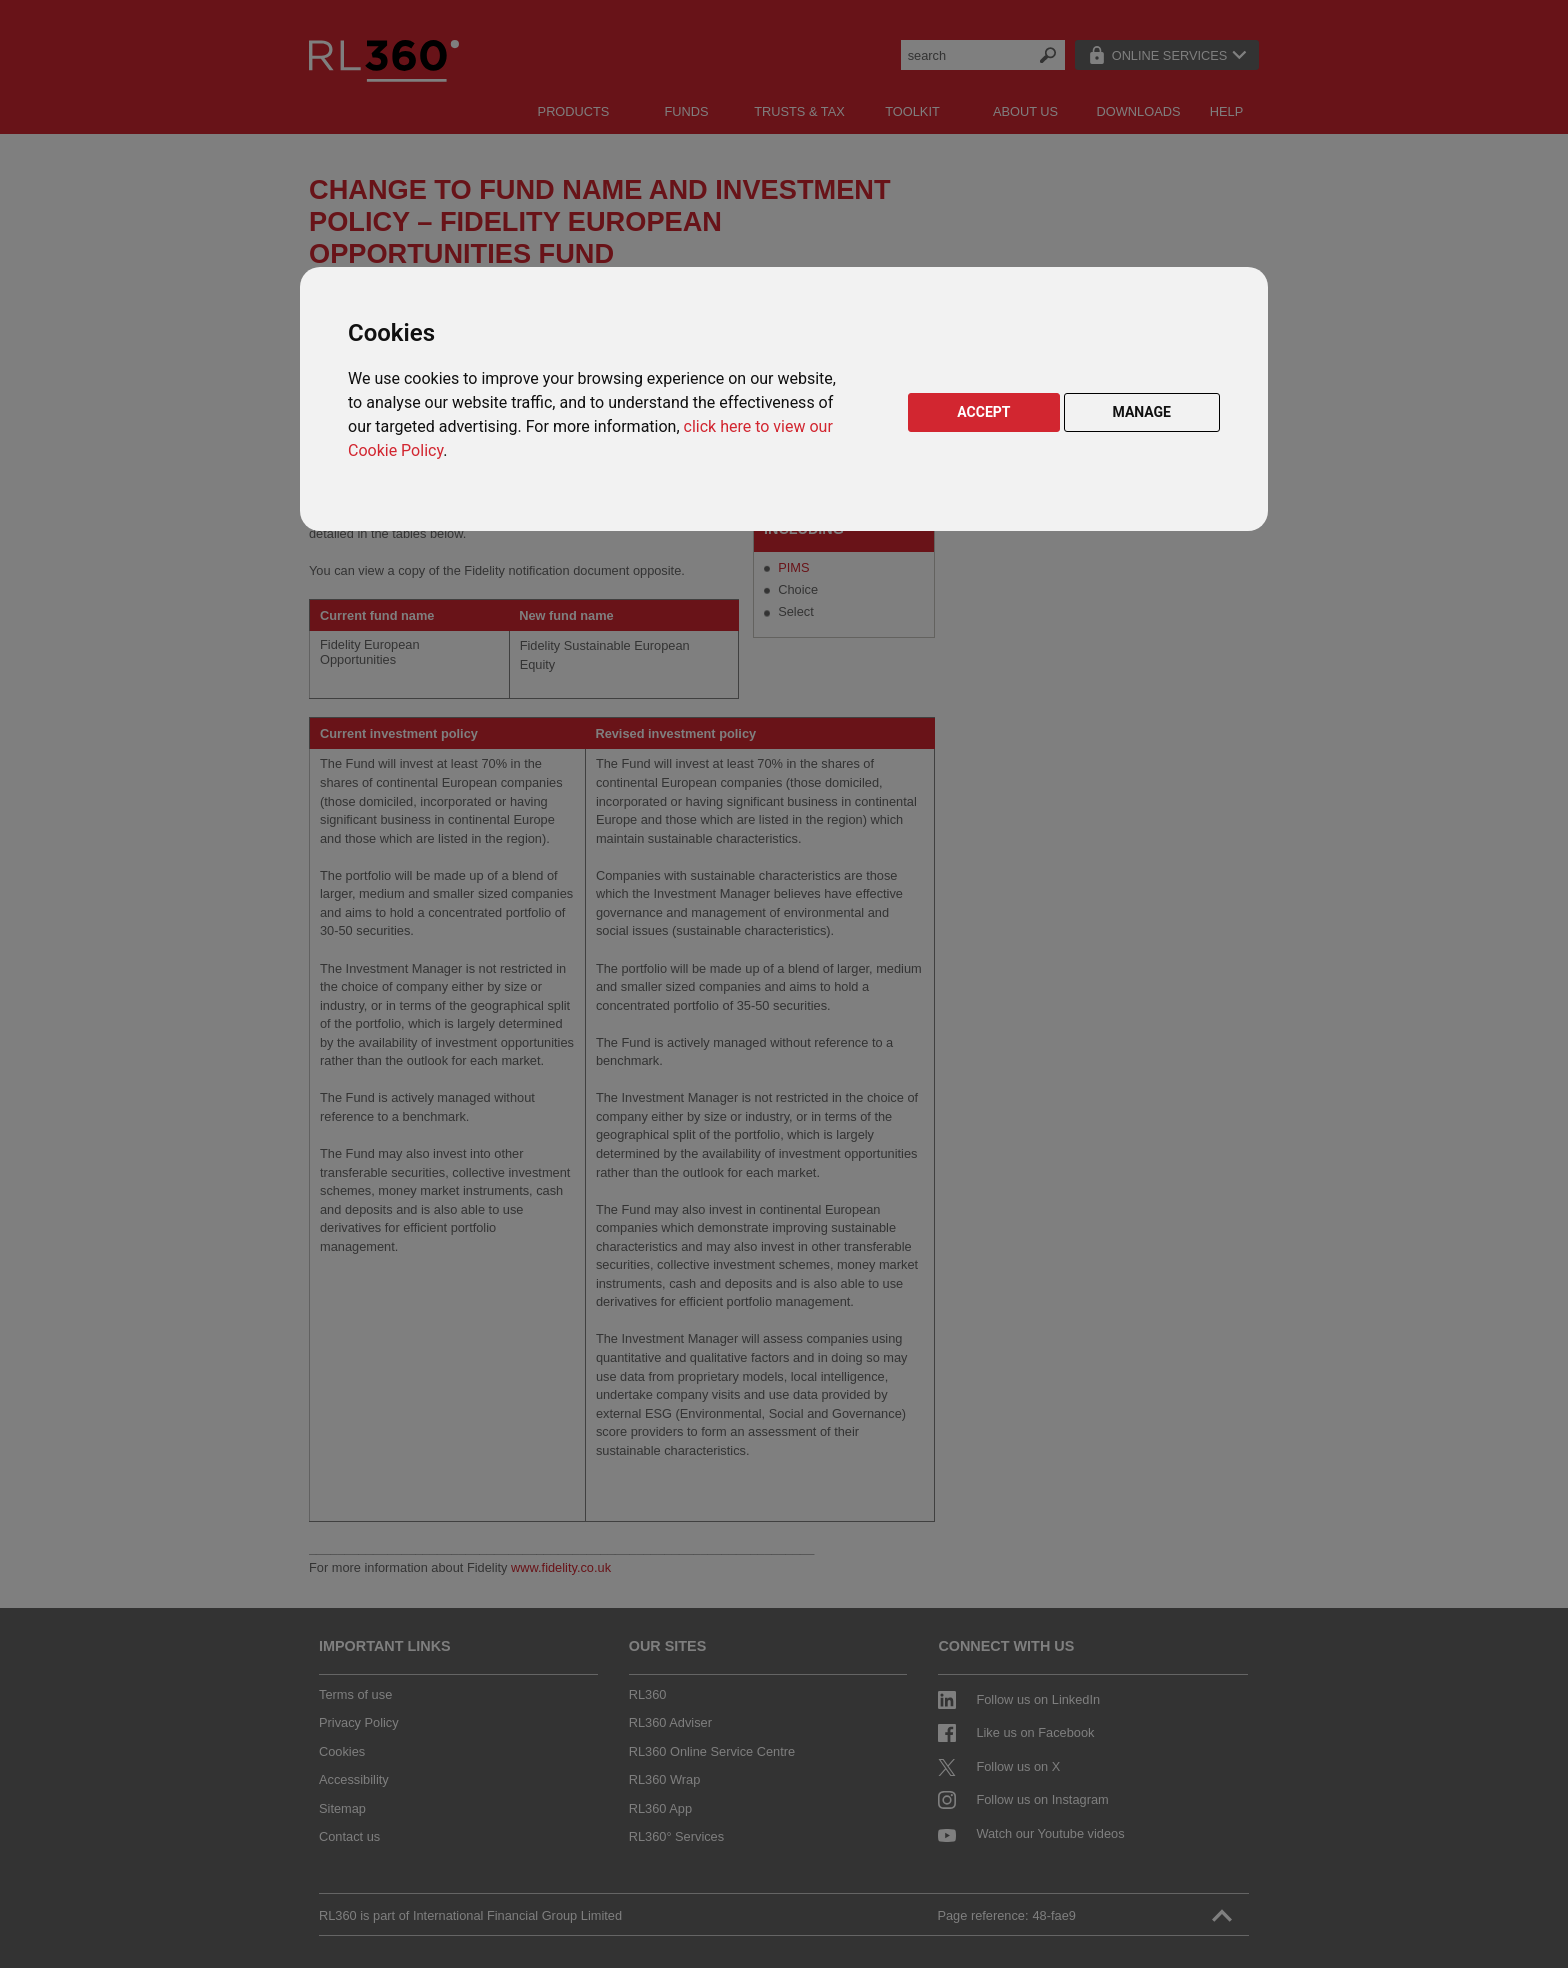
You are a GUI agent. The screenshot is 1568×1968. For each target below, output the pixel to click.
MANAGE (1142, 412)
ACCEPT (983, 412)
